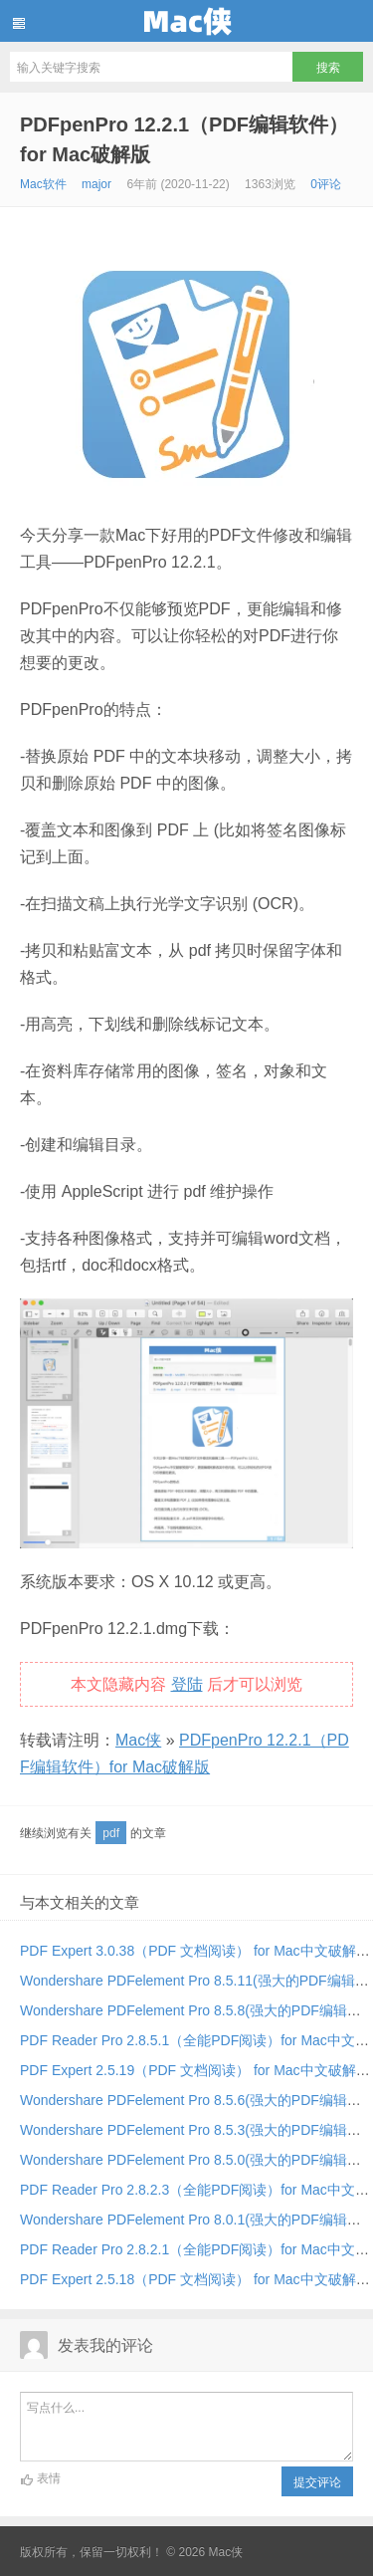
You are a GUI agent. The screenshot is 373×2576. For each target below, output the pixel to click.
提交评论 (317, 2482)
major (96, 184)
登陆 (187, 1684)
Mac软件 (43, 184)
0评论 (325, 184)
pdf (110, 1833)
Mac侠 (186, 21)
